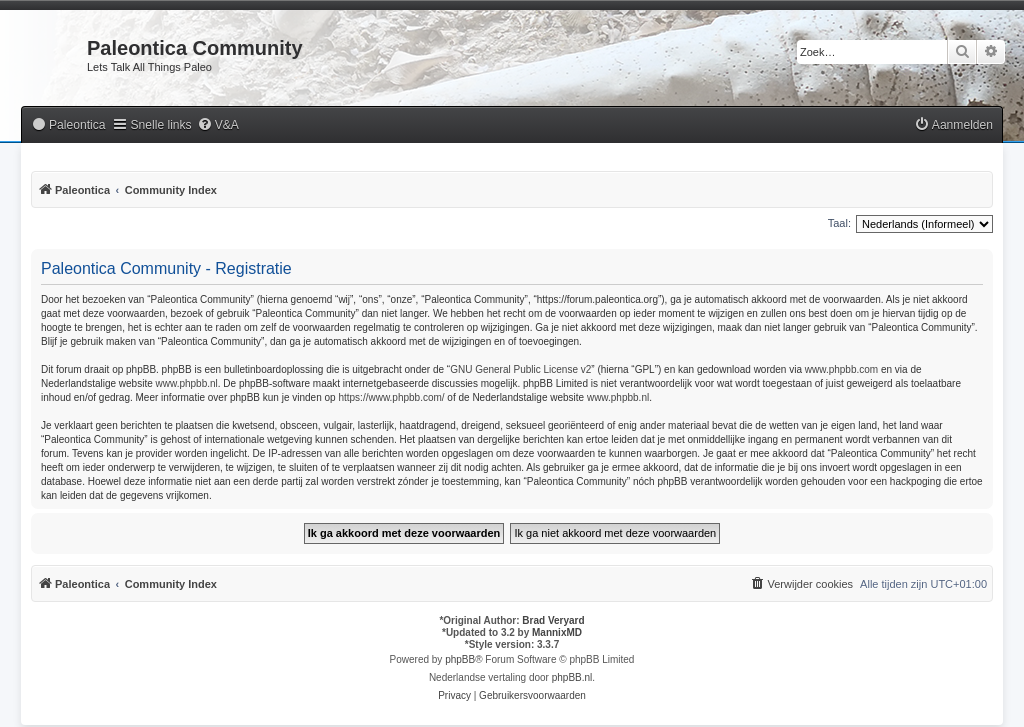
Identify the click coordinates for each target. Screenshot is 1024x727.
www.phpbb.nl (187, 383)
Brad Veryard (553, 620)
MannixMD (557, 632)
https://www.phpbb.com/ (391, 397)
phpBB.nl (572, 677)
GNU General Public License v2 (520, 369)
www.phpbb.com (841, 369)
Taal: (839, 223)
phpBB (460, 659)
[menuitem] (68, 125)
